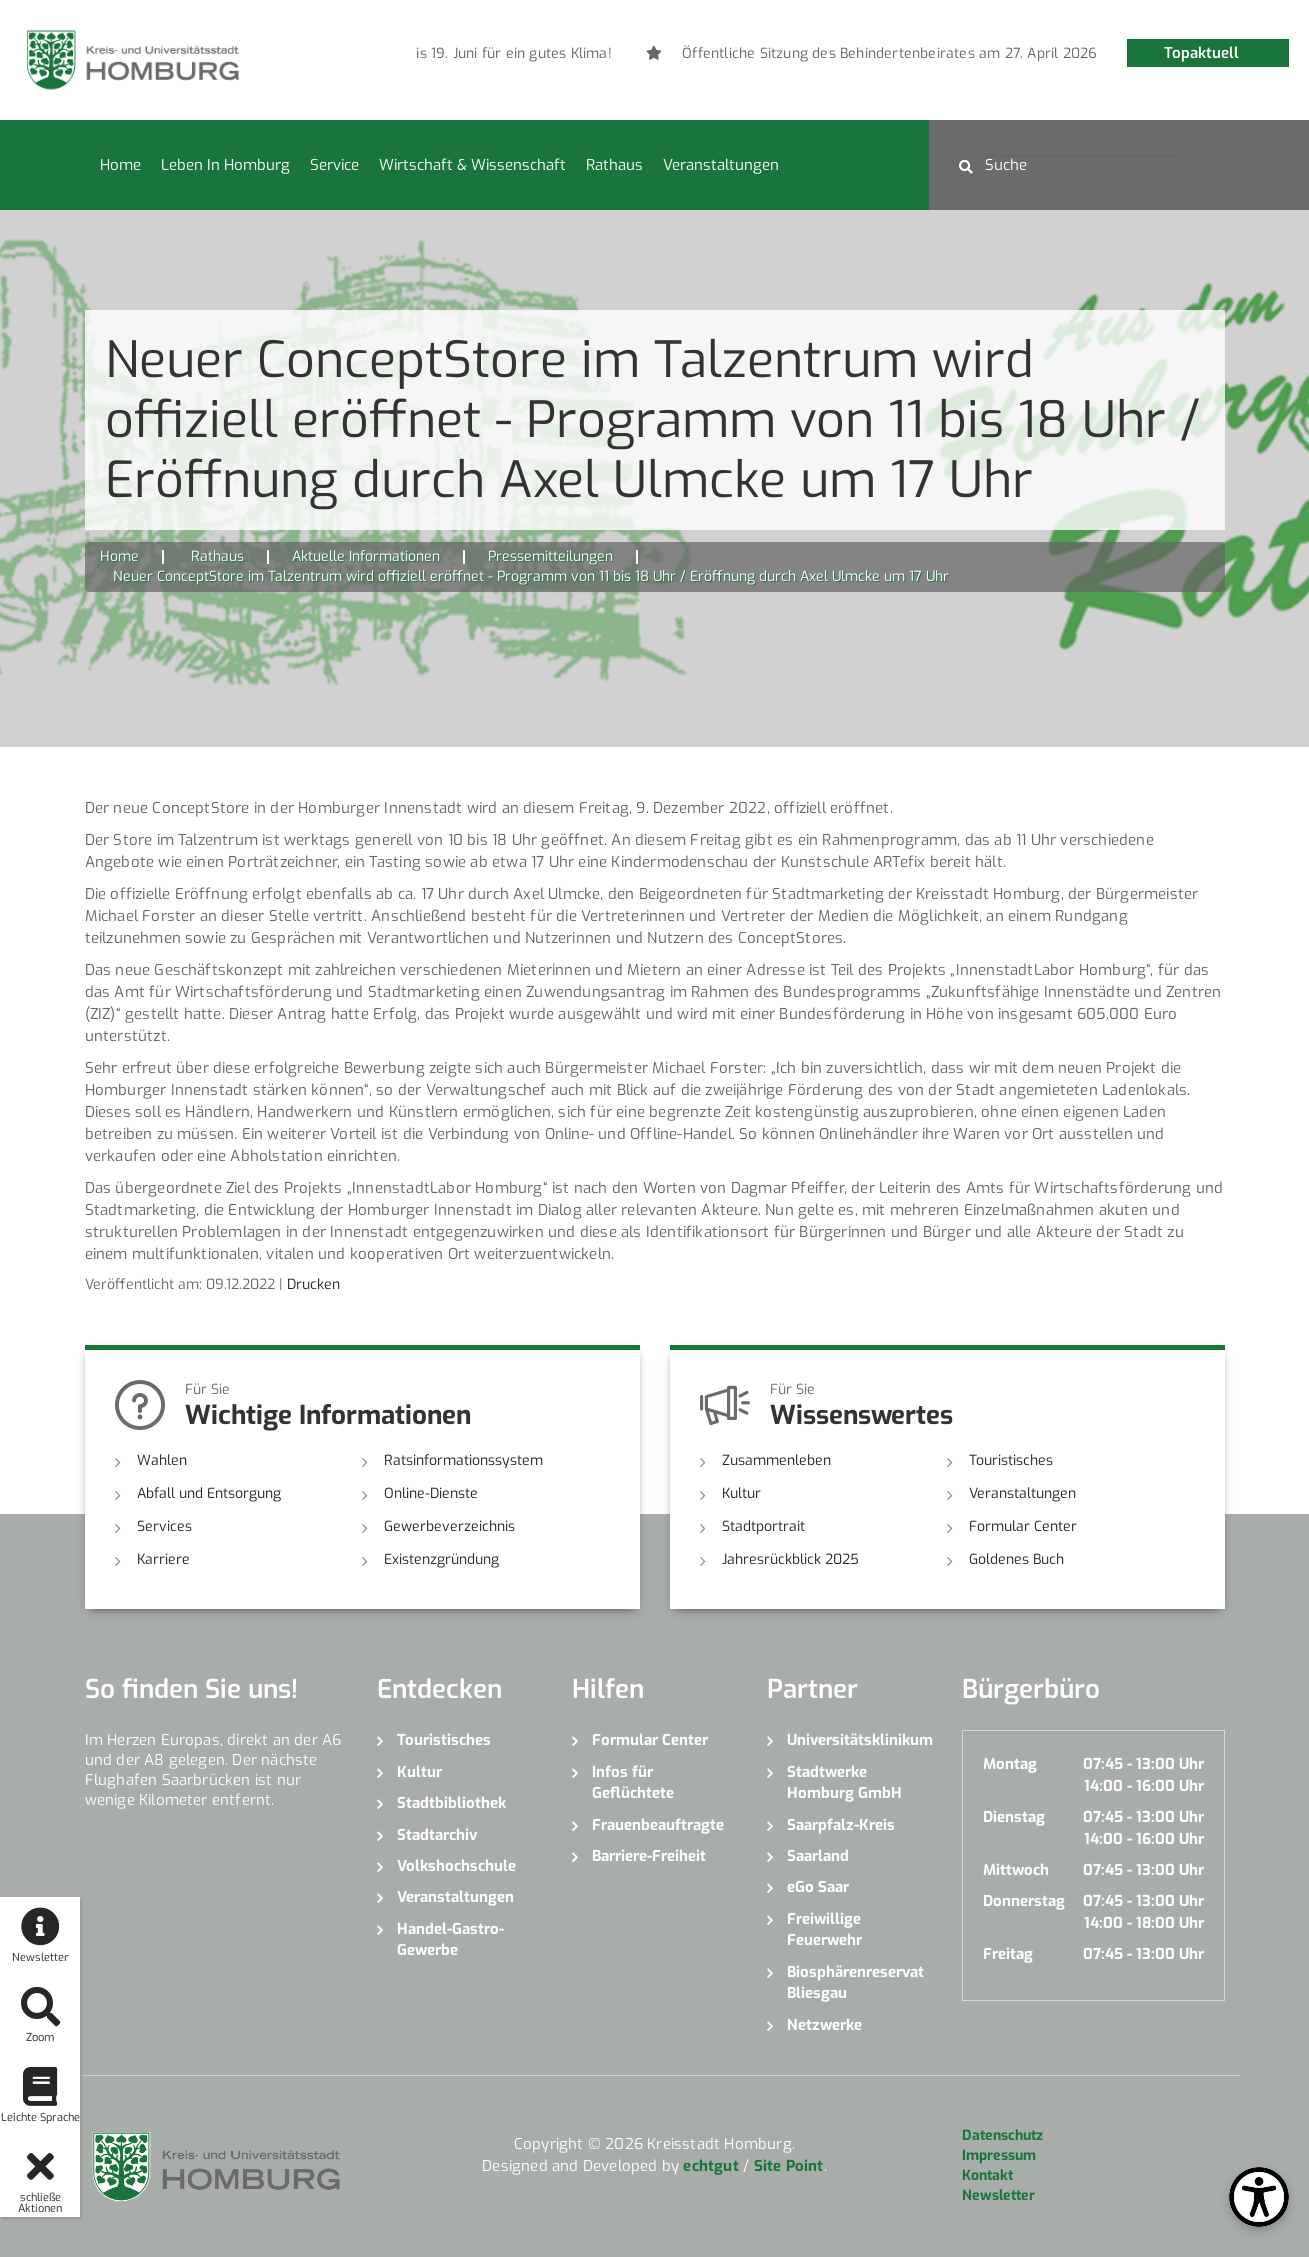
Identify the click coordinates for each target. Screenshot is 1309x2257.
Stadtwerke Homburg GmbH (844, 1782)
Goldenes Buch (1016, 1559)
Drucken (313, 1284)
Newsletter (998, 2195)
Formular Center (1023, 1526)
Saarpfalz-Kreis (841, 1825)
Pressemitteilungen (550, 556)
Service (334, 165)
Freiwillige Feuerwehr (824, 1929)
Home (120, 165)
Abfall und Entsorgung (209, 1493)
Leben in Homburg (225, 165)
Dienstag (1014, 1817)
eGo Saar (818, 1887)
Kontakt (987, 2175)
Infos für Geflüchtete (633, 1782)
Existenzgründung (441, 1559)
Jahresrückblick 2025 (790, 1559)
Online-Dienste (431, 1493)
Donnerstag (1024, 1901)
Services (164, 1526)
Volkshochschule (456, 1866)
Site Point (789, 2166)
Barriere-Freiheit (649, 1856)
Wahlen (162, 1460)
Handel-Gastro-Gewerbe (450, 1939)
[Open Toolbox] (1259, 2197)
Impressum (999, 2155)
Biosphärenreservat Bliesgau (855, 1982)
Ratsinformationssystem (463, 1460)
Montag (1010, 1764)
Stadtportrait (763, 1526)
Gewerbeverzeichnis (449, 1526)
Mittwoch (1016, 1870)
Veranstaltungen (721, 165)
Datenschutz (1002, 2135)
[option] (464, 54)
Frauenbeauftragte (658, 1825)
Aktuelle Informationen (366, 556)
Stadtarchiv (437, 1835)
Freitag (1008, 1954)
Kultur (741, 1493)
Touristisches (1011, 1460)
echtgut (710, 2166)
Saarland (818, 1856)
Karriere (163, 1559)
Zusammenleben (776, 1460)
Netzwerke (824, 2025)
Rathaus (614, 165)
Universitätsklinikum (859, 1740)
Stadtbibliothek (451, 1803)
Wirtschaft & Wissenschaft (472, 165)
